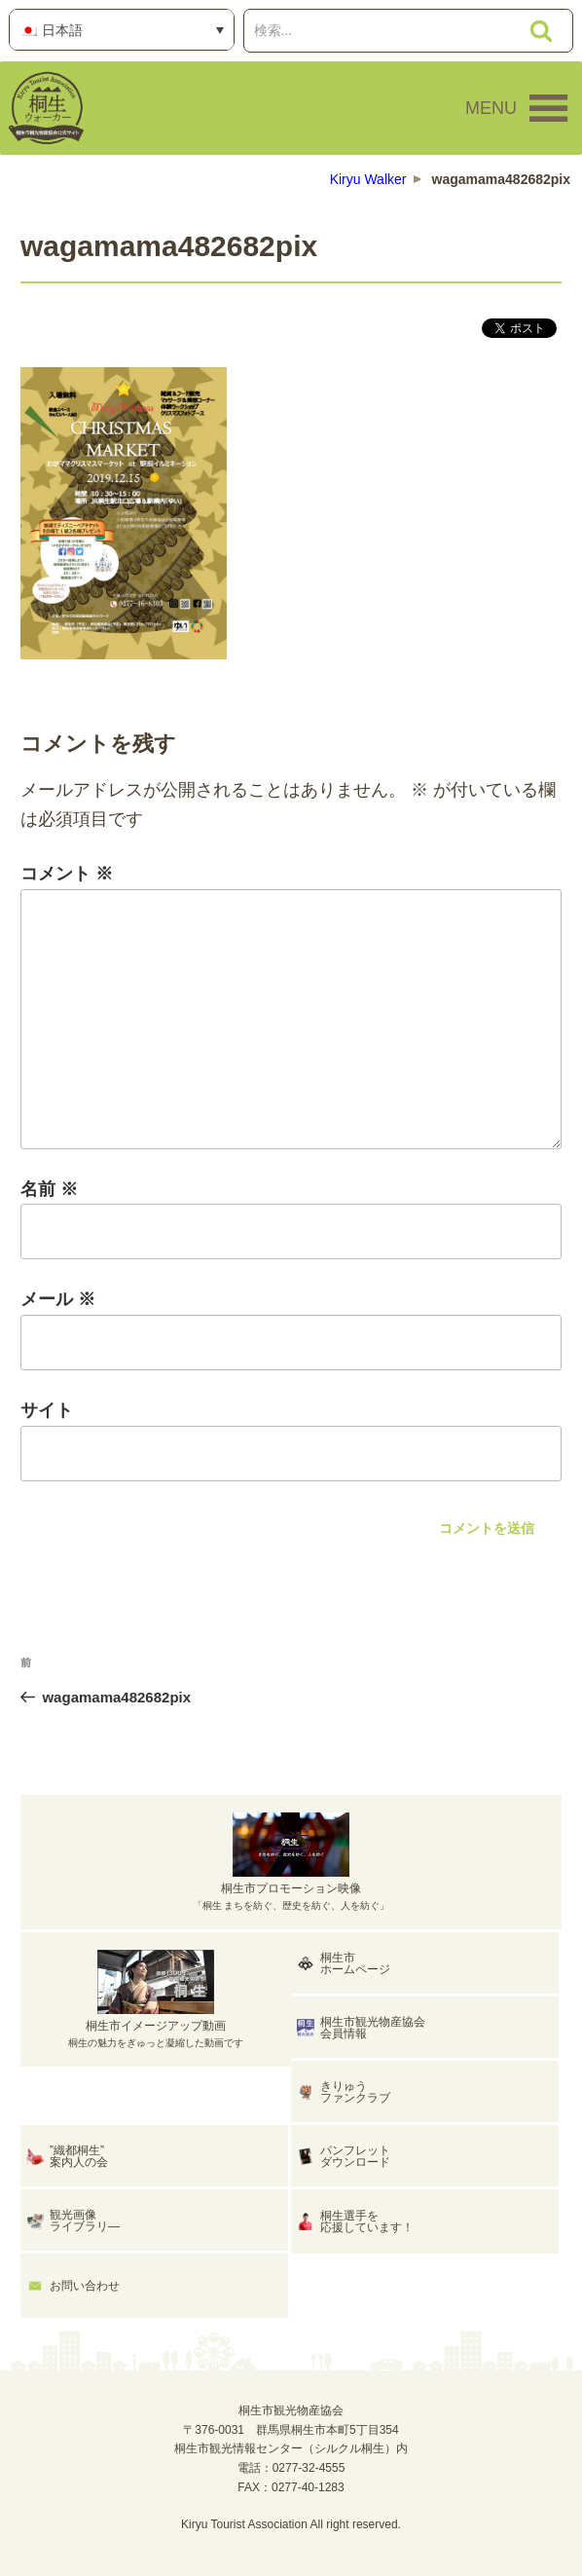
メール (57, 1299)
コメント (66, 873)
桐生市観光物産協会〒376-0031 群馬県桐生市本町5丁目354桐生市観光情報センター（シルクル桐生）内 (291, 2430)
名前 (49, 1189)
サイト (46, 1410)
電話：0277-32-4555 (291, 2468)
